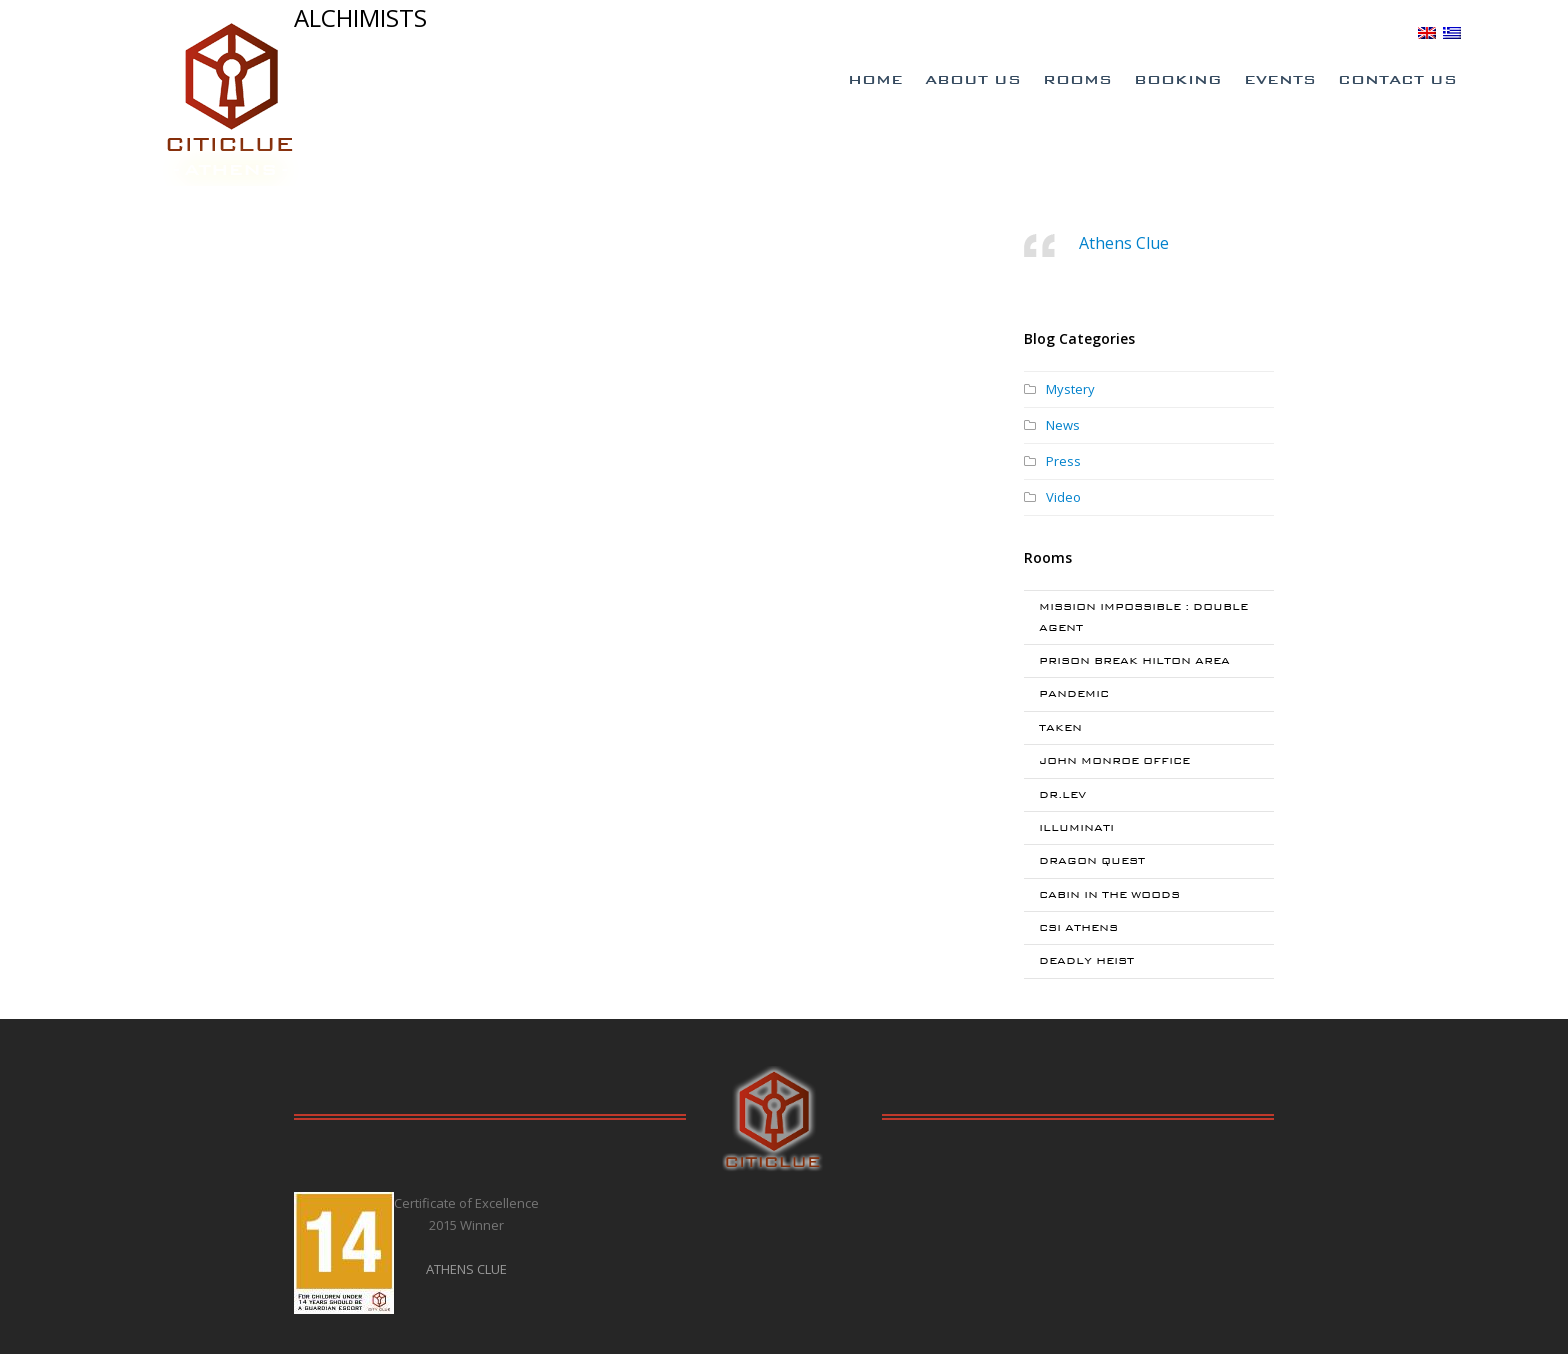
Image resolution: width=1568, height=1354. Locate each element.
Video (1063, 497)
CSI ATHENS (1078, 927)
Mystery (1070, 389)
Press (1063, 461)
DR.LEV (1062, 794)
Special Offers (1131, 33)
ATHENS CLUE (466, 1269)
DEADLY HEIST (1086, 960)
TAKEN (1060, 727)
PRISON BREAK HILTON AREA (1134, 660)
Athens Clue (1124, 243)
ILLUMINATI (1076, 827)
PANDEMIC (1074, 693)
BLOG (1389, 32)
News (1063, 425)
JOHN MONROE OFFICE (1114, 760)
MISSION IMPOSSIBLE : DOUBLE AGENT (1143, 616)
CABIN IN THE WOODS (1109, 894)
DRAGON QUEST (1092, 860)
